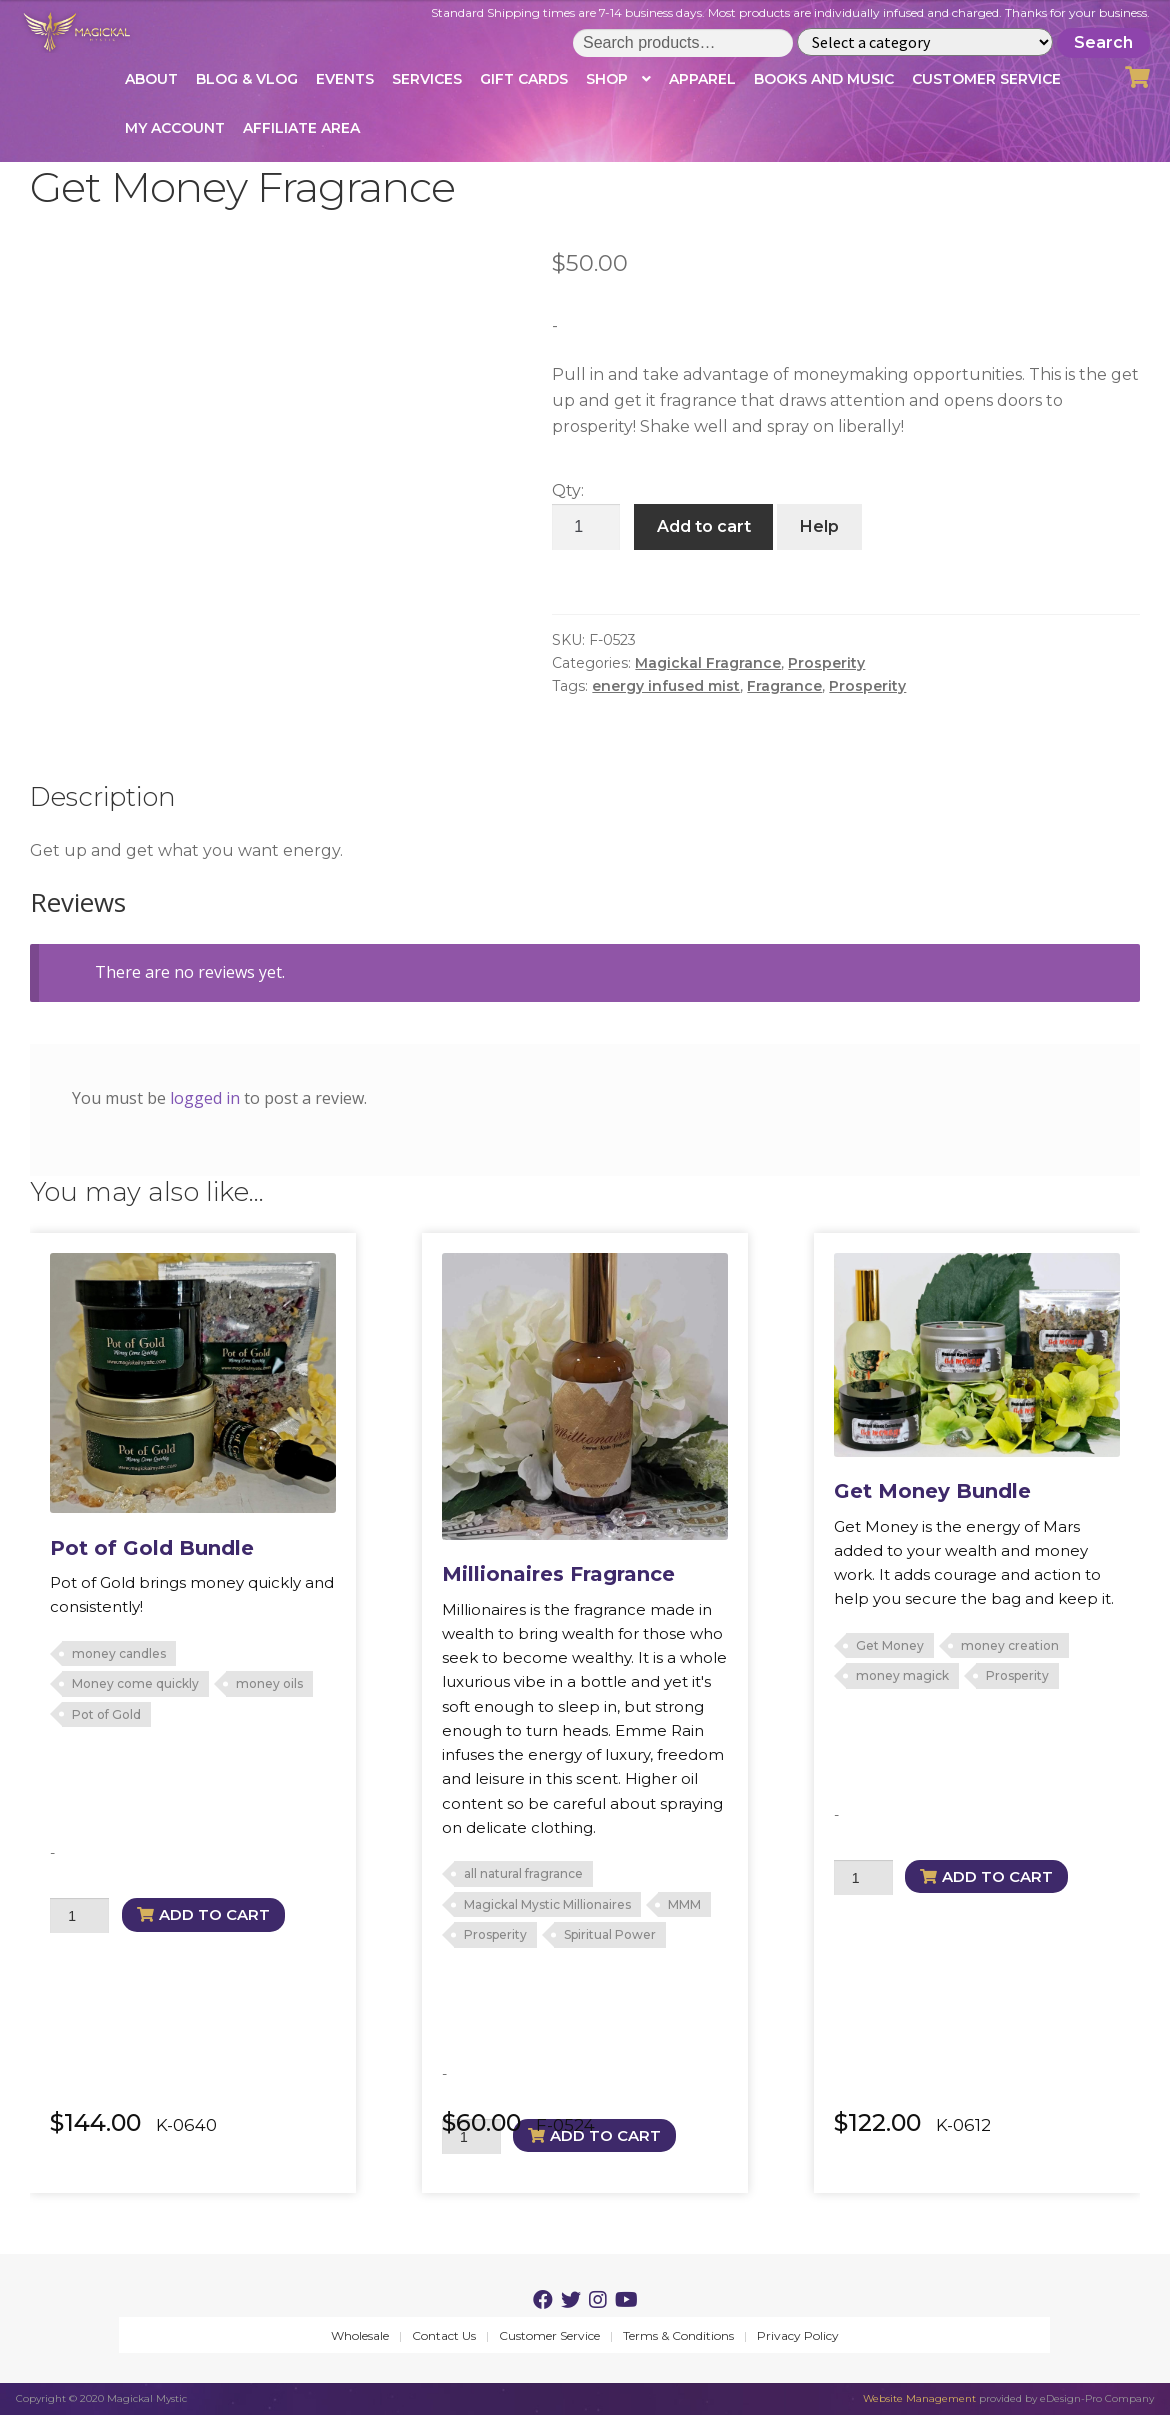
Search (1103, 42)
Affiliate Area (301, 128)
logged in (205, 1098)
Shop (607, 79)
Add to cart (704, 526)
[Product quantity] (586, 527)
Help (819, 526)
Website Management (919, 2398)
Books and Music (824, 79)
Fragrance (784, 686)
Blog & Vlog (247, 79)
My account (175, 128)
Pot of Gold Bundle (152, 1548)
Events (345, 79)
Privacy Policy (798, 2335)
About (151, 79)
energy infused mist (666, 686)
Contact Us (444, 2335)
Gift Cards (524, 79)
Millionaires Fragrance (558, 1574)
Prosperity (826, 663)
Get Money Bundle (932, 1491)
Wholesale (360, 2335)
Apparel (702, 79)
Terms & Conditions (678, 2335)
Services (427, 79)
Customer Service (986, 79)
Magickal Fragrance (708, 663)
